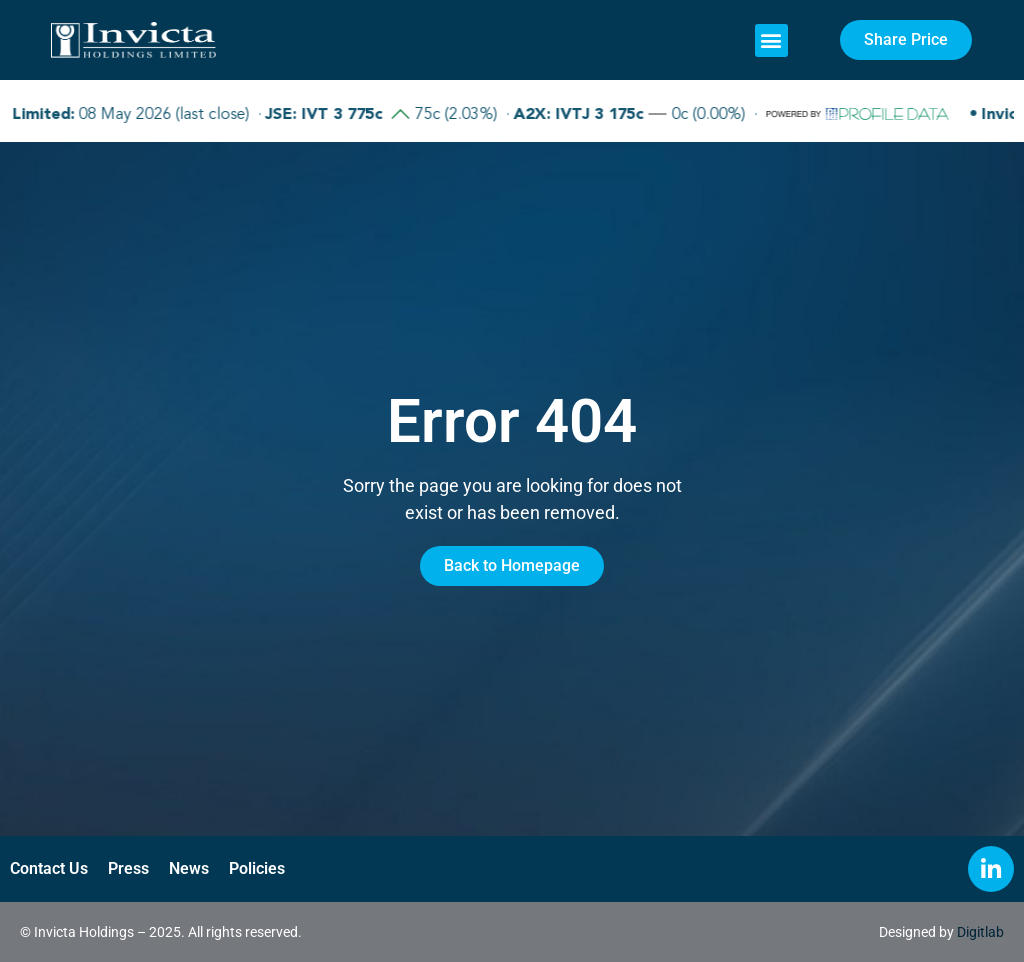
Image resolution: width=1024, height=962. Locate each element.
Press (128, 868)
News (189, 868)
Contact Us (49, 868)
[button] (771, 40)
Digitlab (980, 932)
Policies (257, 868)
